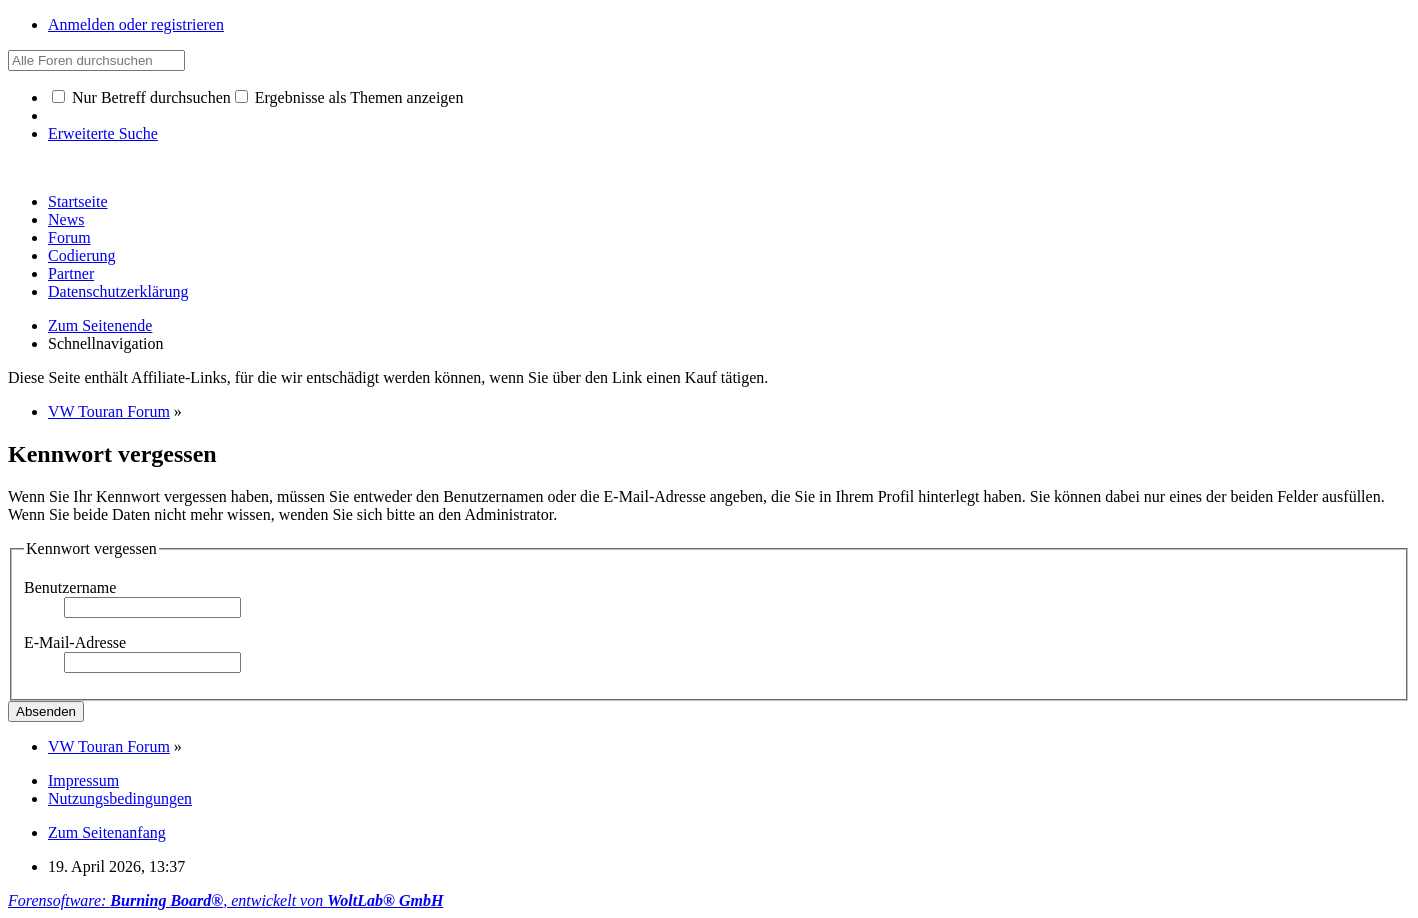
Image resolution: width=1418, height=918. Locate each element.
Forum (69, 237)
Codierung (82, 255)
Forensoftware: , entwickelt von (225, 900)
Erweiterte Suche (103, 133)
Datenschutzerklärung (118, 291)
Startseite (78, 201)
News (66, 219)
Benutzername (70, 587)
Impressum (83, 780)
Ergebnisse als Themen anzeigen (349, 97)
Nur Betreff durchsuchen (141, 97)
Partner (71, 273)
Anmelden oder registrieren (136, 24)
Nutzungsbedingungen (120, 798)
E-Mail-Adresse (75, 642)
